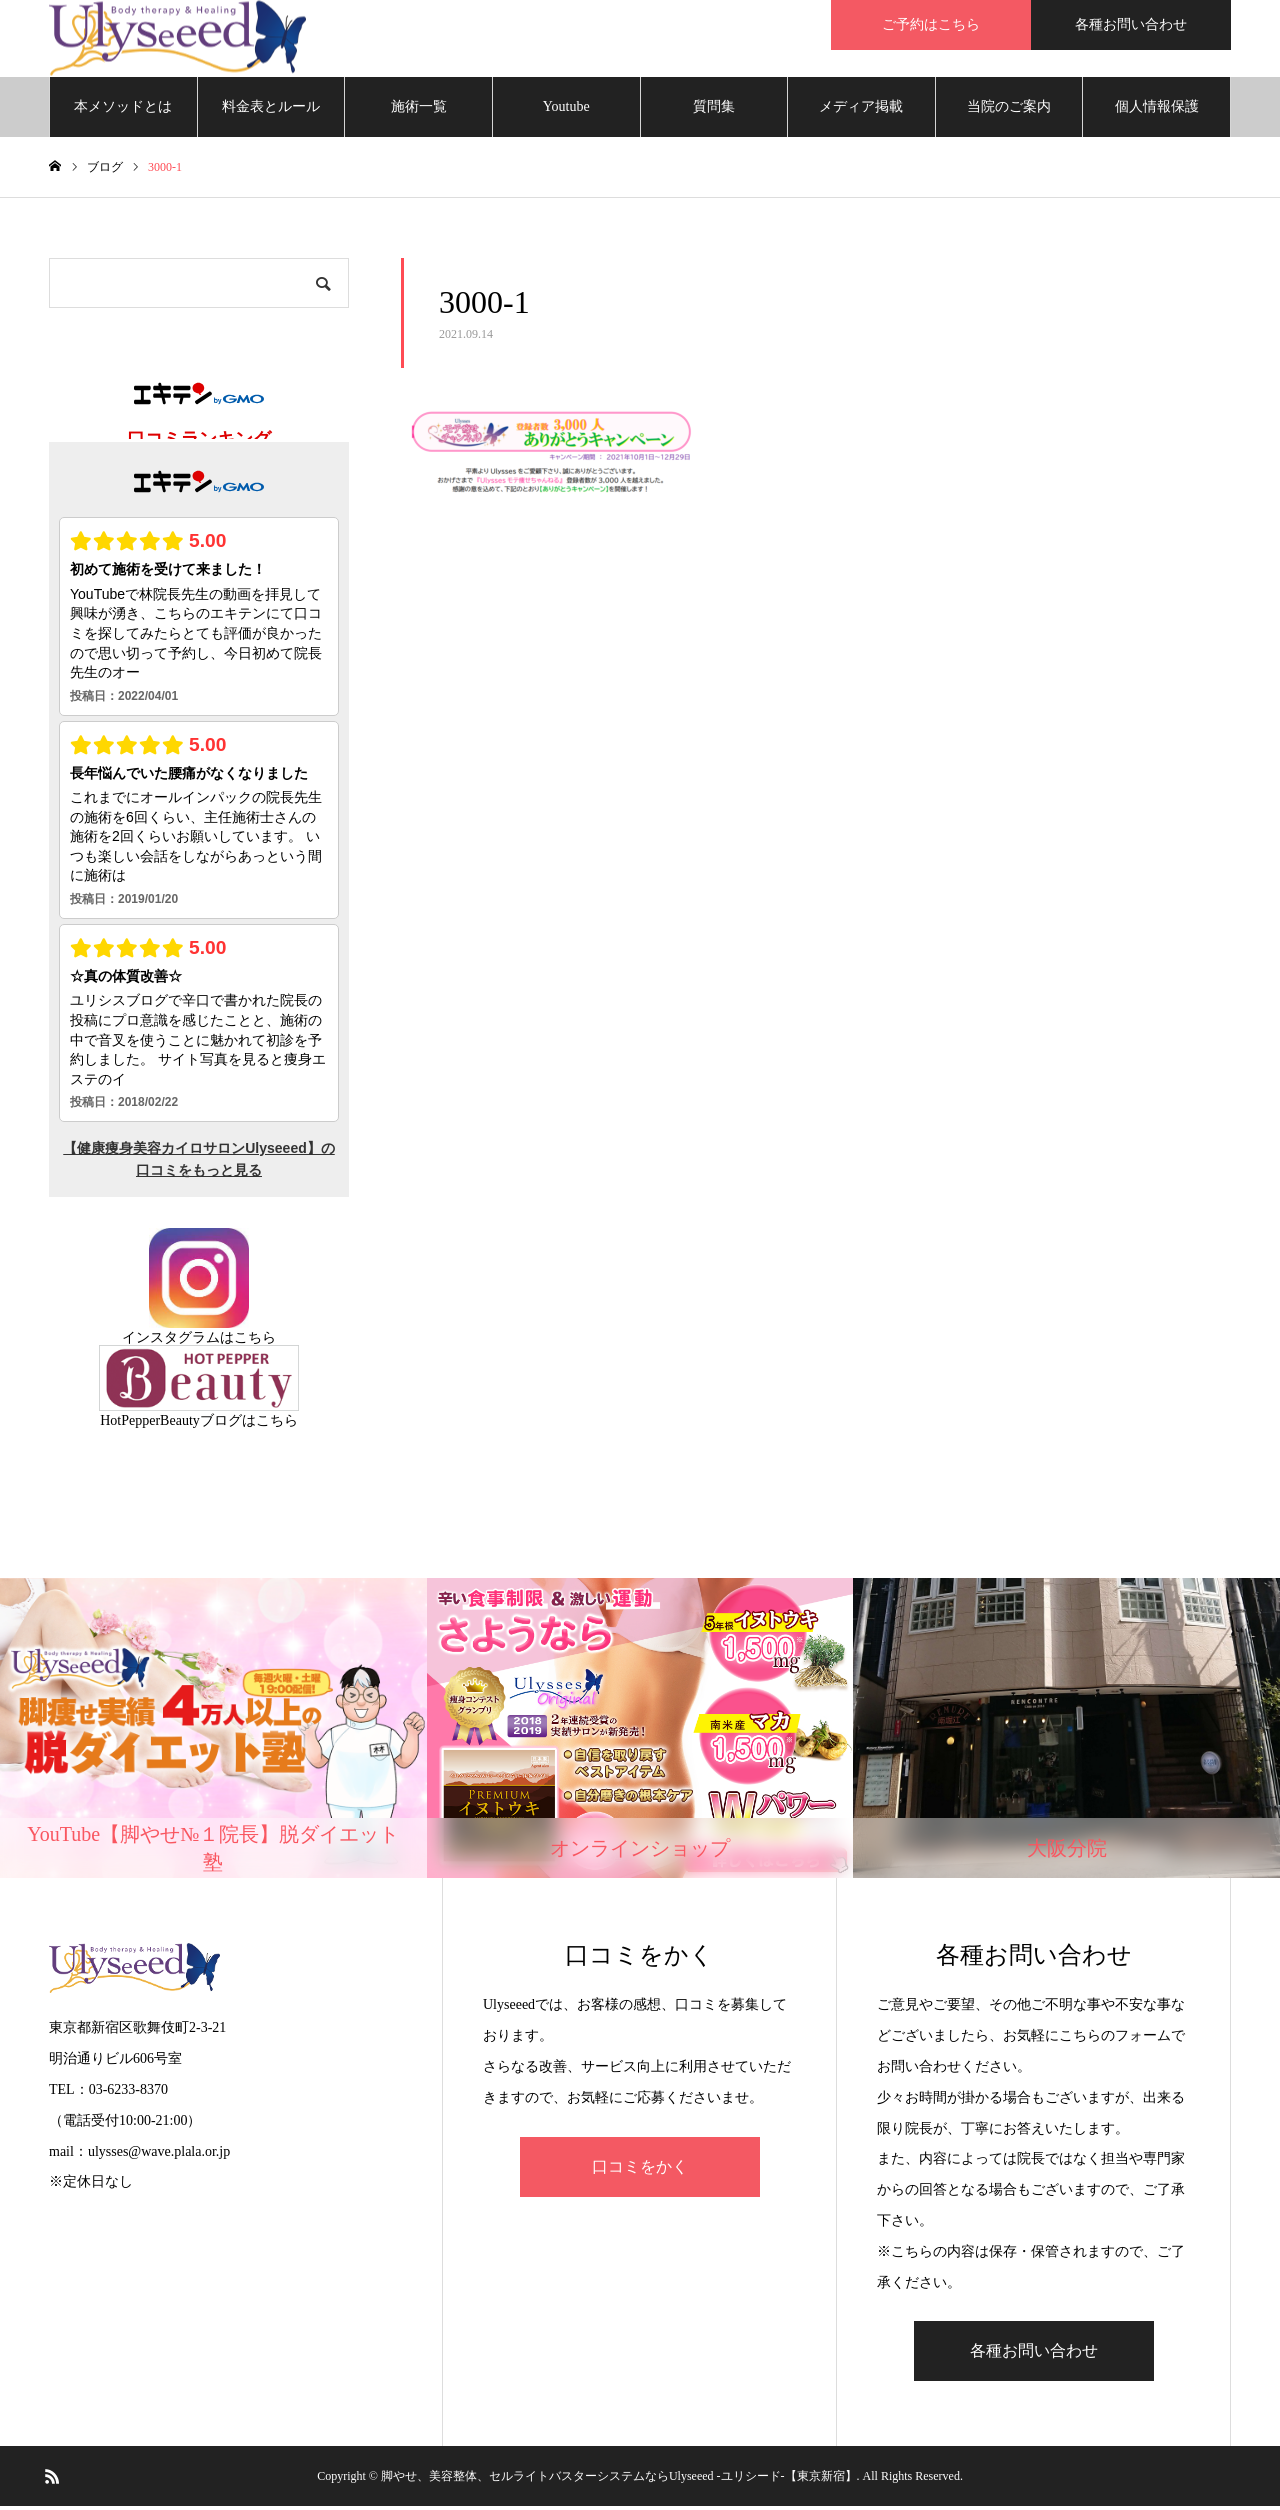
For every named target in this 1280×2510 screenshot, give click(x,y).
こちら (255, 1340)
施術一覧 (419, 109)
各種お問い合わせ (1131, 24)
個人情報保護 (1157, 109)
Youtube (566, 109)
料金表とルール (271, 109)
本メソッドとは (123, 109)
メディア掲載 (861, 109)
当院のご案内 (1009, 109)
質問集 (714, 109)
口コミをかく (640, 2169)
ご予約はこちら (931, 24)
